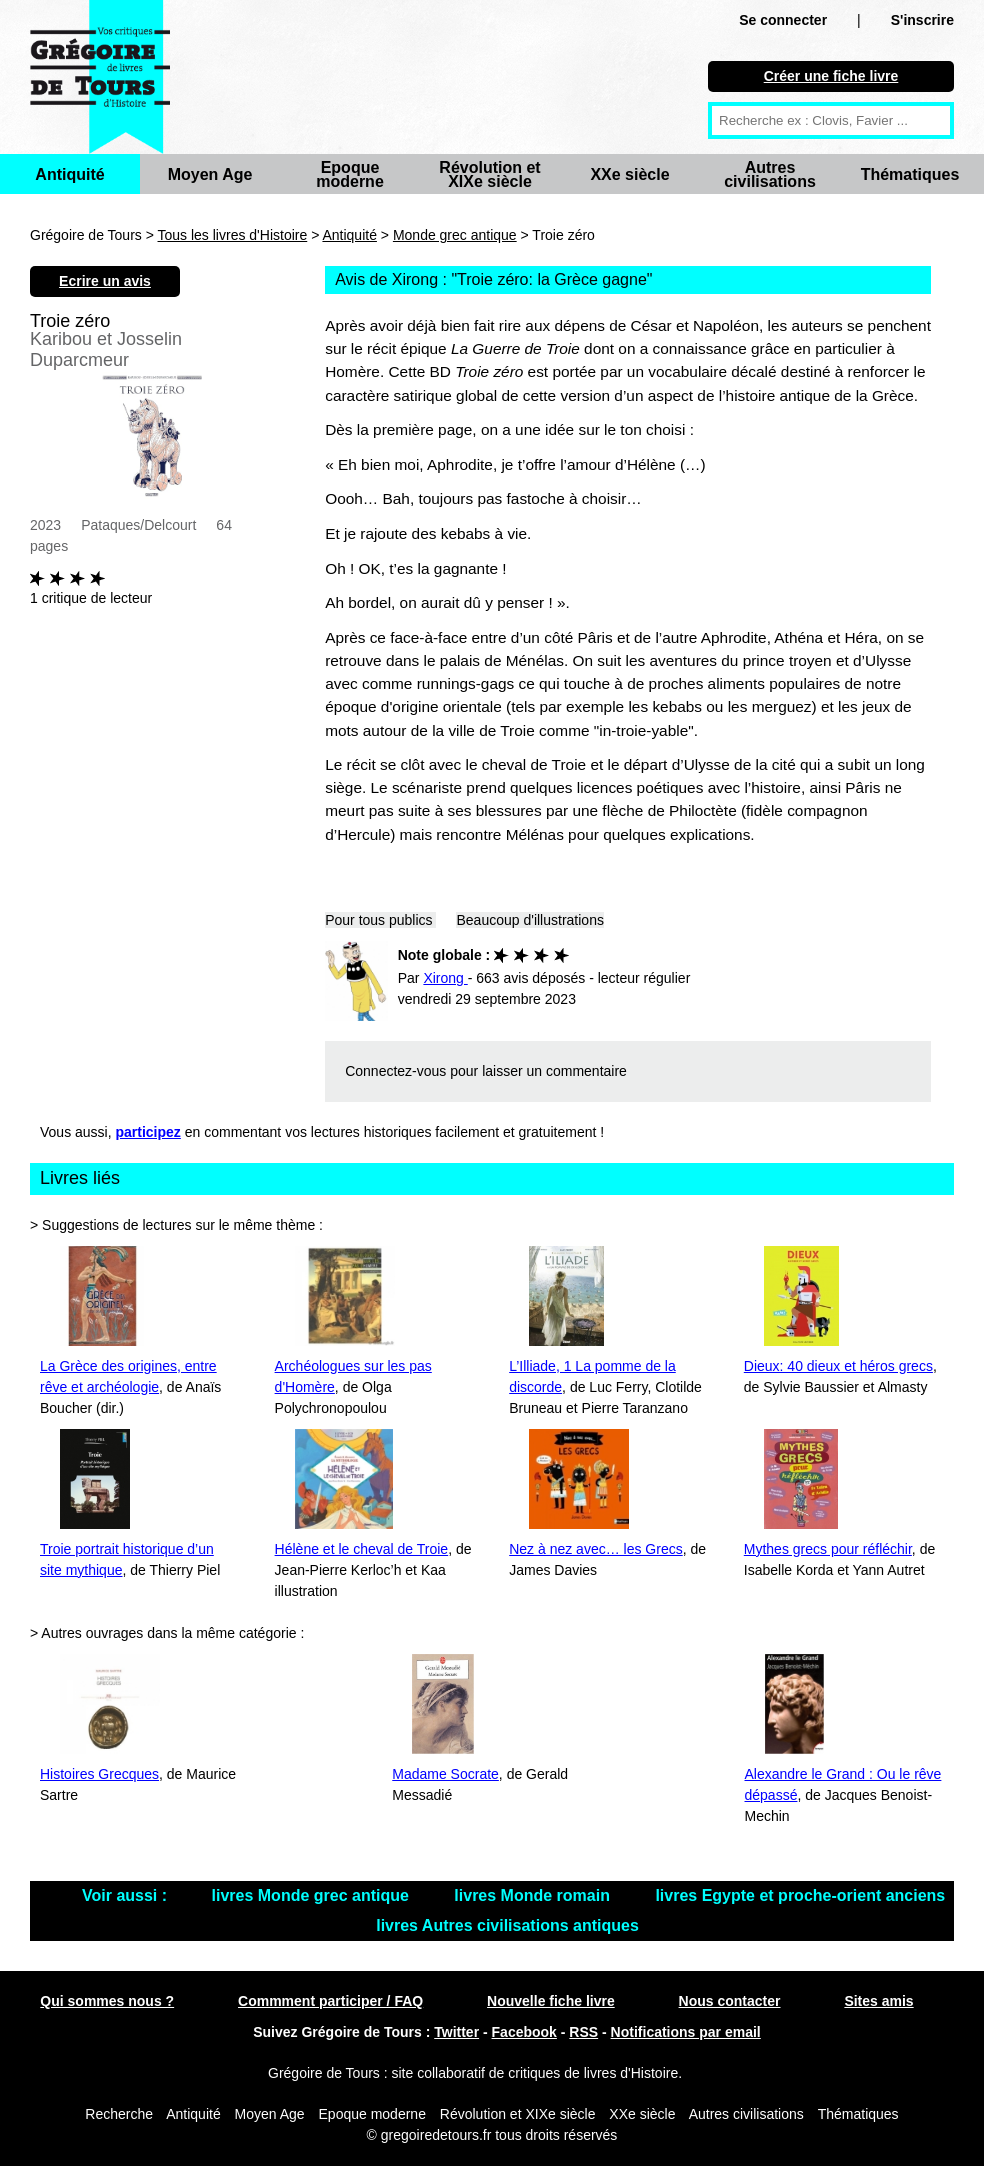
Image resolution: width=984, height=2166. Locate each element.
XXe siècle (629, 174)
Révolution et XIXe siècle (489, 174)
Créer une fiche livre (831, 76)
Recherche (119, 2114)
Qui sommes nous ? (107, 2001)
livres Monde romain (534, 1895)
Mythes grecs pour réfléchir (828, 1549)
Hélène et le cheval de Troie (362, 1549)
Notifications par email (686, 2032)
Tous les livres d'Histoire (233, 235)
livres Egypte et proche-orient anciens (800, 1895)
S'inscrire (922, 20)
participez (148, 1132)
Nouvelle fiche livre (551, 2001)
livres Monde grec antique (313, 1895)
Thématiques (910, 174)
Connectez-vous (395, 1071)
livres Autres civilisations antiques (507, 1925)
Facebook (524, 2032)
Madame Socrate (445, 1774)
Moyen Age (210, 174)
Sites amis (878, 2001)
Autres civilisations (770, 174)
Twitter (456, 2032)
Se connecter (783, 20)
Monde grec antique (455, 235)
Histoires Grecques (99, 1774)
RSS (583, 2032)
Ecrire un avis (105, 281)
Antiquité (69, 174)
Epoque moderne (350, 174)
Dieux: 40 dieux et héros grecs (838, 1366)
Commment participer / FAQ (330, 2001)
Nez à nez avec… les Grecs (596, 1549)
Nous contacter (730, 2001)
